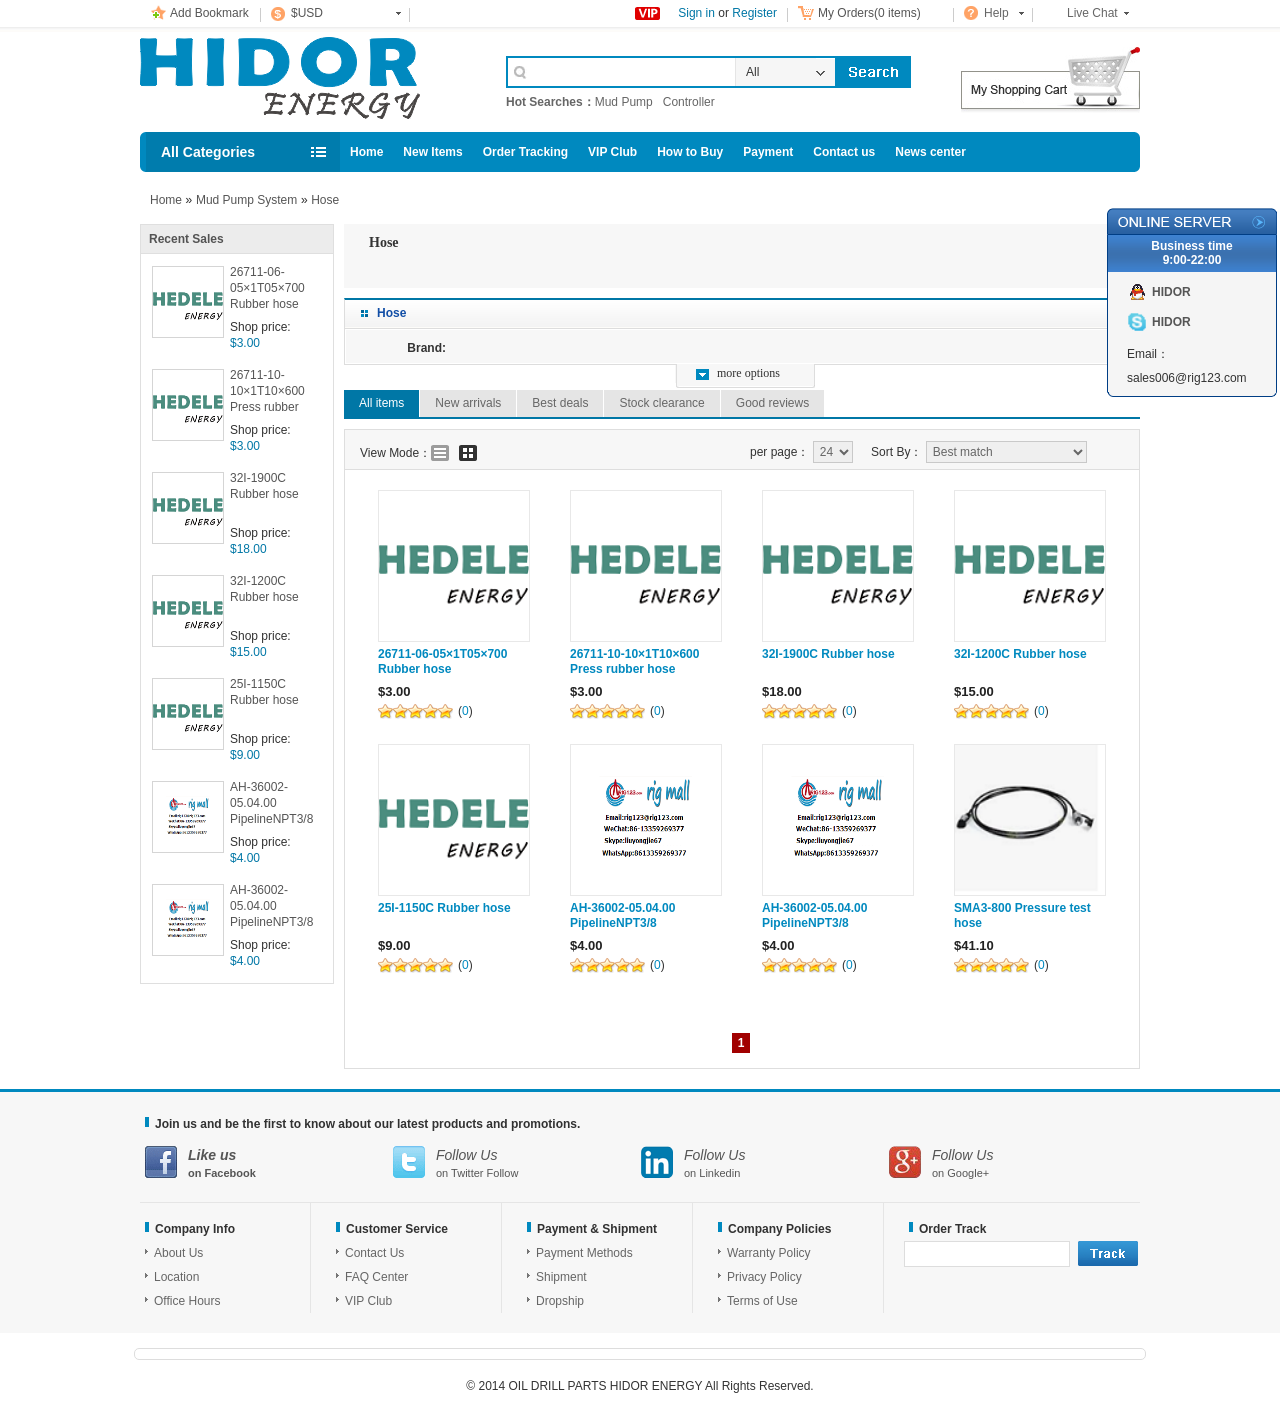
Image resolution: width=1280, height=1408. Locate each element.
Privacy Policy (764, 1277)
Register (754, 13)
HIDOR (1171, 292)
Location (176, 1277)
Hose (325, 200)
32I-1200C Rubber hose (264, 589)
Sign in (696, 13)
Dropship (560, 1301)
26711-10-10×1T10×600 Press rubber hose (267, 392)
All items (381, 403)
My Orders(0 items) (869, 13)
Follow (503, 1173)
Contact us (844, 152)
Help (996, 13)
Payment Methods (584, 1253)
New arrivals (468, 403)
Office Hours (187, 1301)
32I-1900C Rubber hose (264, 486)
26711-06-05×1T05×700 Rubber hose (267, 288)
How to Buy (690, 152)
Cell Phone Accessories (302, 78)
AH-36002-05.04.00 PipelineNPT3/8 (271, 803)
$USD (307, 13)
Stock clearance (661, 403)
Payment (768, 152)
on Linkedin (765, 1162)
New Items (432, 152)
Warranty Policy (769, 1253)
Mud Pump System (246, 200)
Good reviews (772, 403)
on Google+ (1013, 1162)
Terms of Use (762, 1301)
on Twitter (517, 1162)
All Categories (208, 152)
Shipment (561, 1277)
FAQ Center (376, 1277)
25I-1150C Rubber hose (264, 692)
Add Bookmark (209, 13)
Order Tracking (525, 152)
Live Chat (1092, 13)
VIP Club (612, 152)
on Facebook (269, 1162)
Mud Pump (624, 102)
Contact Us (374, 1253)
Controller (689, 102)
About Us (178, 1253)
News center (930, 152)
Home (366, 152)
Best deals (560, 403)
